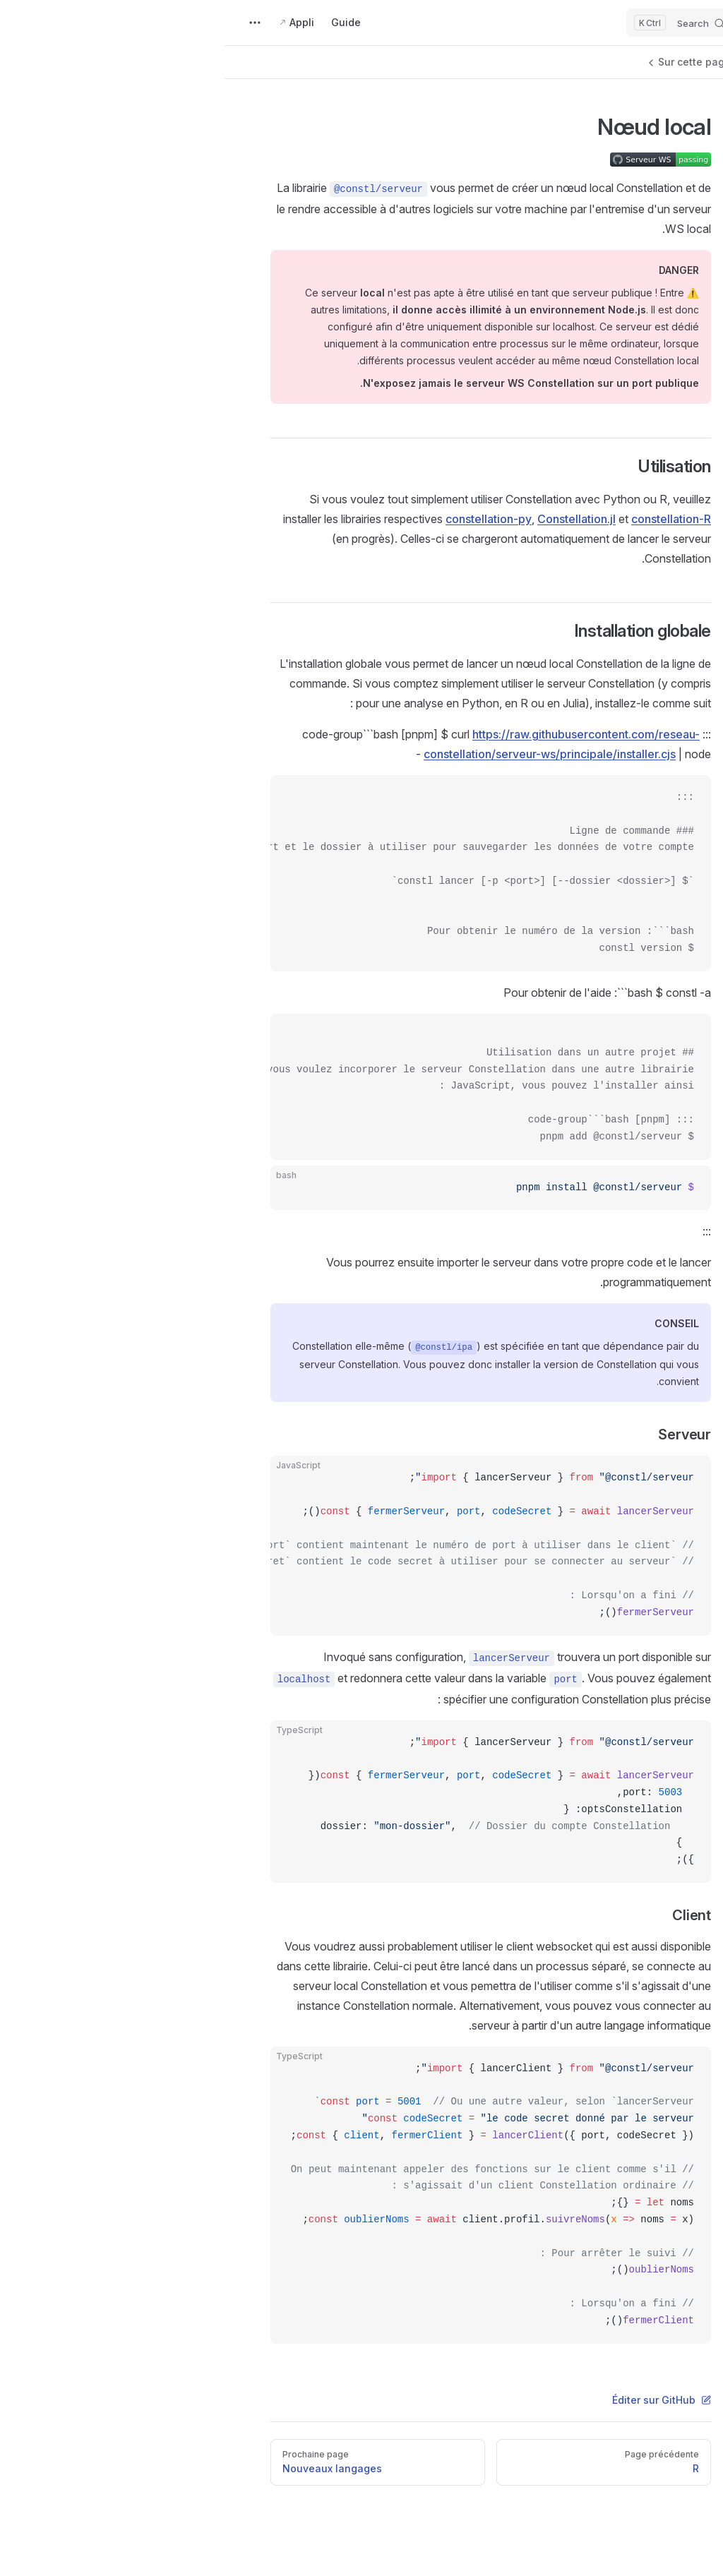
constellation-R (446, 519)
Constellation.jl (351, 519)
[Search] (454, 22)
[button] (627, 63)
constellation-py (263, 519)
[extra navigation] (29, 22)
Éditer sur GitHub (436, 2400)
